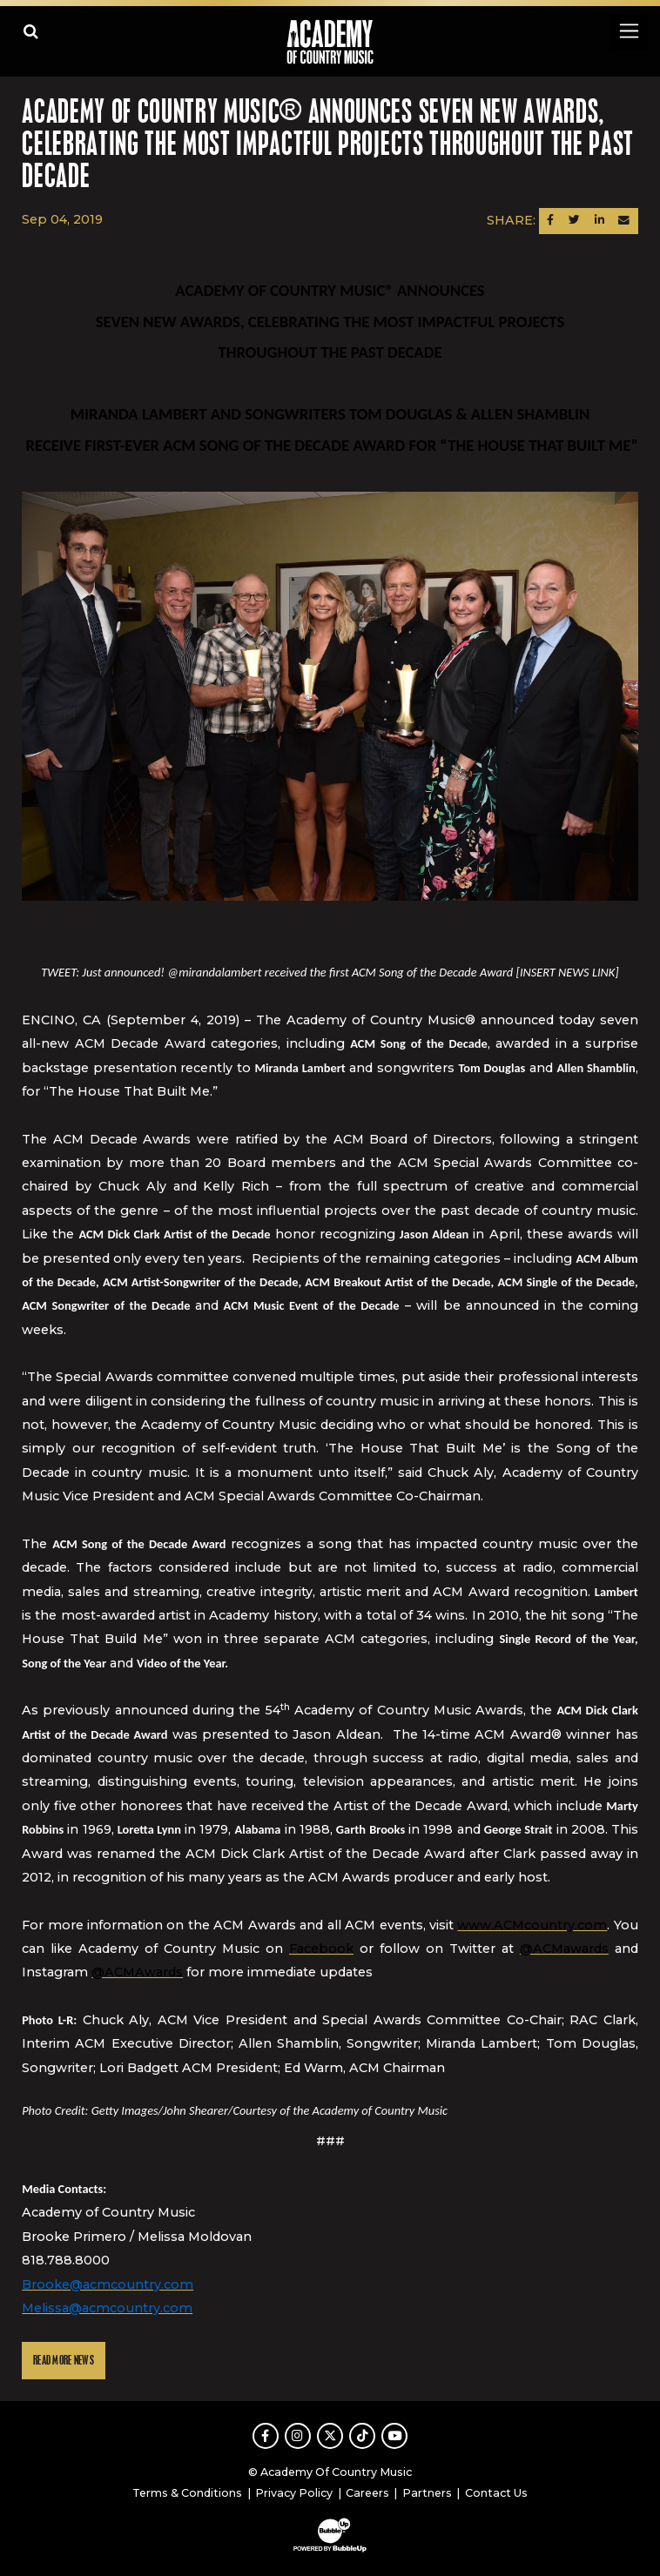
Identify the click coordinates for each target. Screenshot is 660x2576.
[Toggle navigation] (628, 31)
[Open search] (31, 31)
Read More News (63, 2360)
